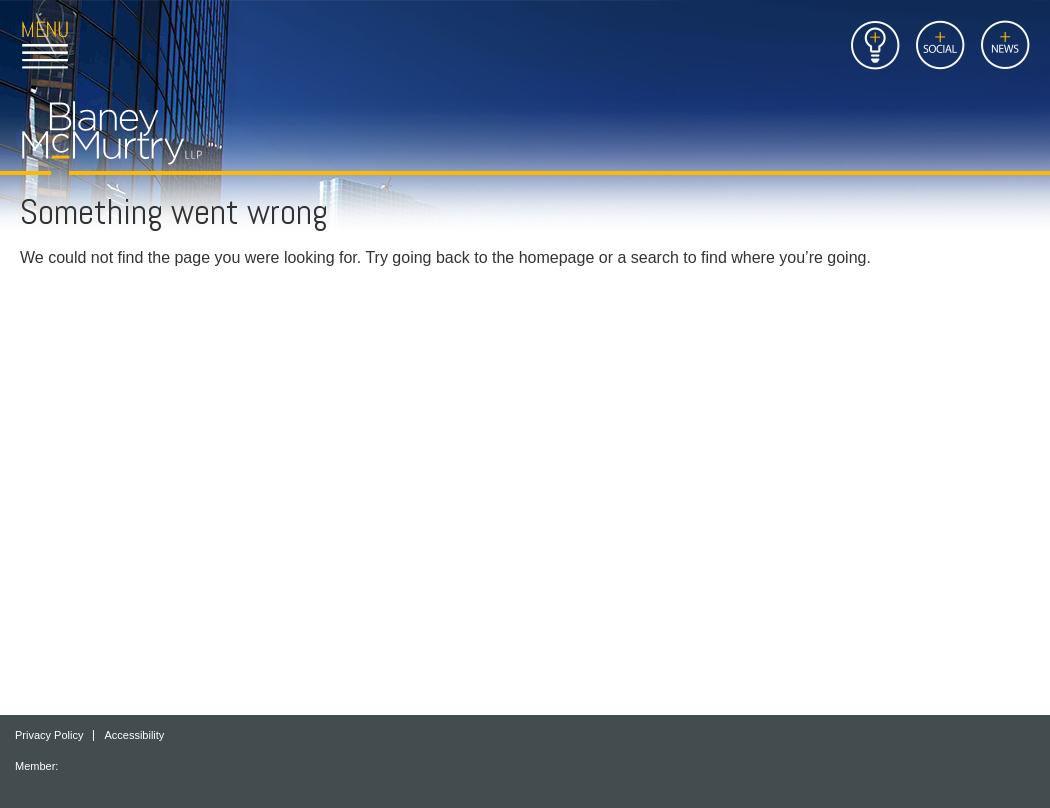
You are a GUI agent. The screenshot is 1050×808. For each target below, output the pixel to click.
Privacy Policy (49, 735)
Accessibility (134, 735)
